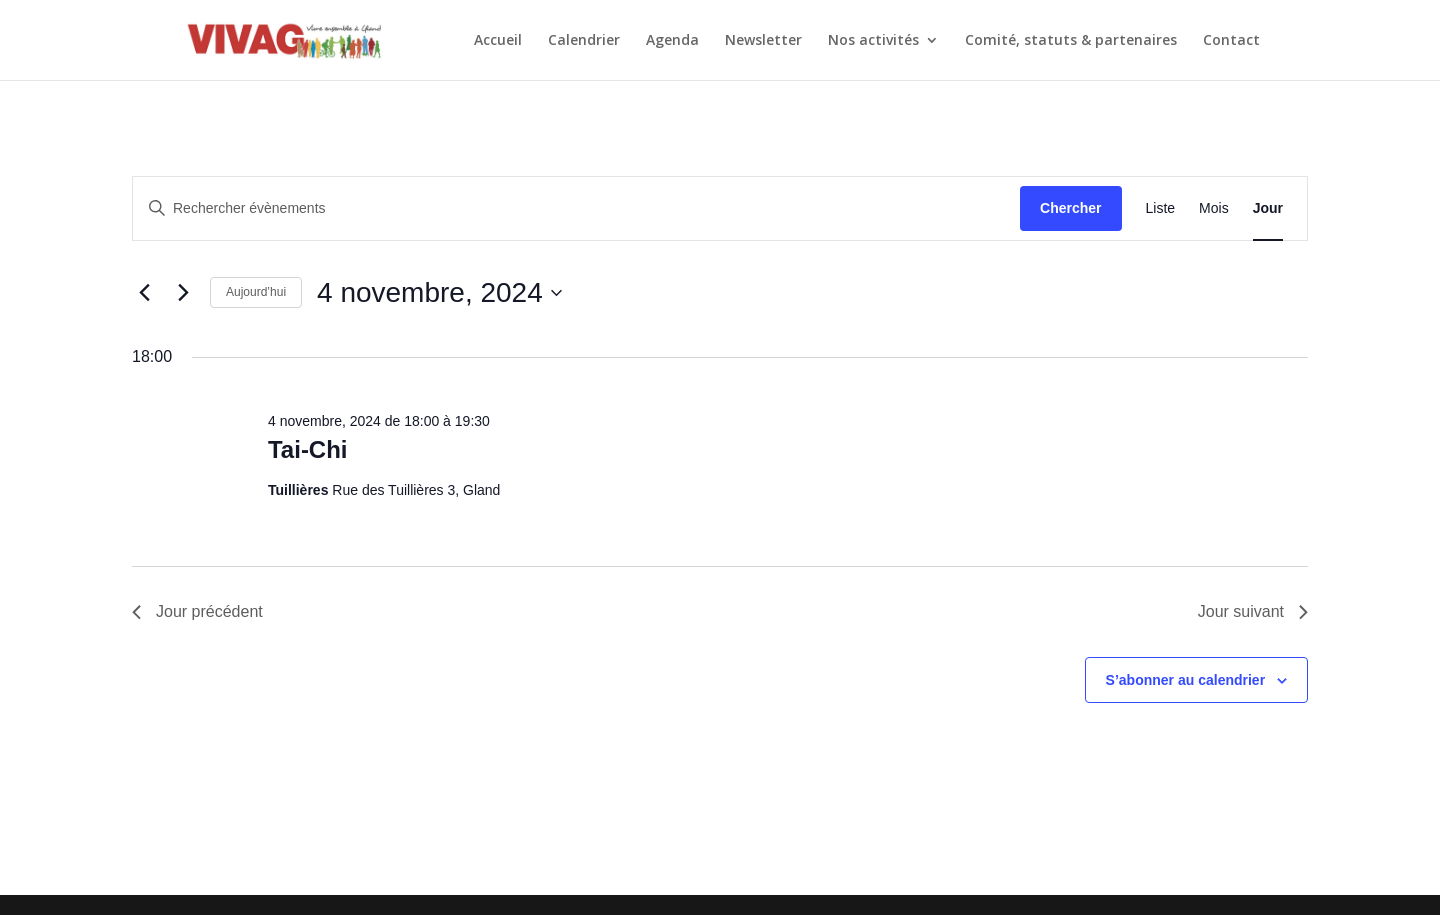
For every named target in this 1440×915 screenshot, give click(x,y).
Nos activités (873, 41)
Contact (1231, 41)
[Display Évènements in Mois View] (1214, 208)
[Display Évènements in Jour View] (1268, 208)
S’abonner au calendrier (1186, 680)
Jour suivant (1253, 611)
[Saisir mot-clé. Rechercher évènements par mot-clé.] (576, 208)
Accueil (498, 41)
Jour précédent (197, 611)
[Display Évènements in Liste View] (1161, 208)
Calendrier (584, 41)
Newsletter (763, 41)
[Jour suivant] (183, 293)
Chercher (1070, 208)
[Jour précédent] (144, 293)
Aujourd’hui (256, 292)
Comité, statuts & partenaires (1071, 41)
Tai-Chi (308, 449)
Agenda (672, 41)
